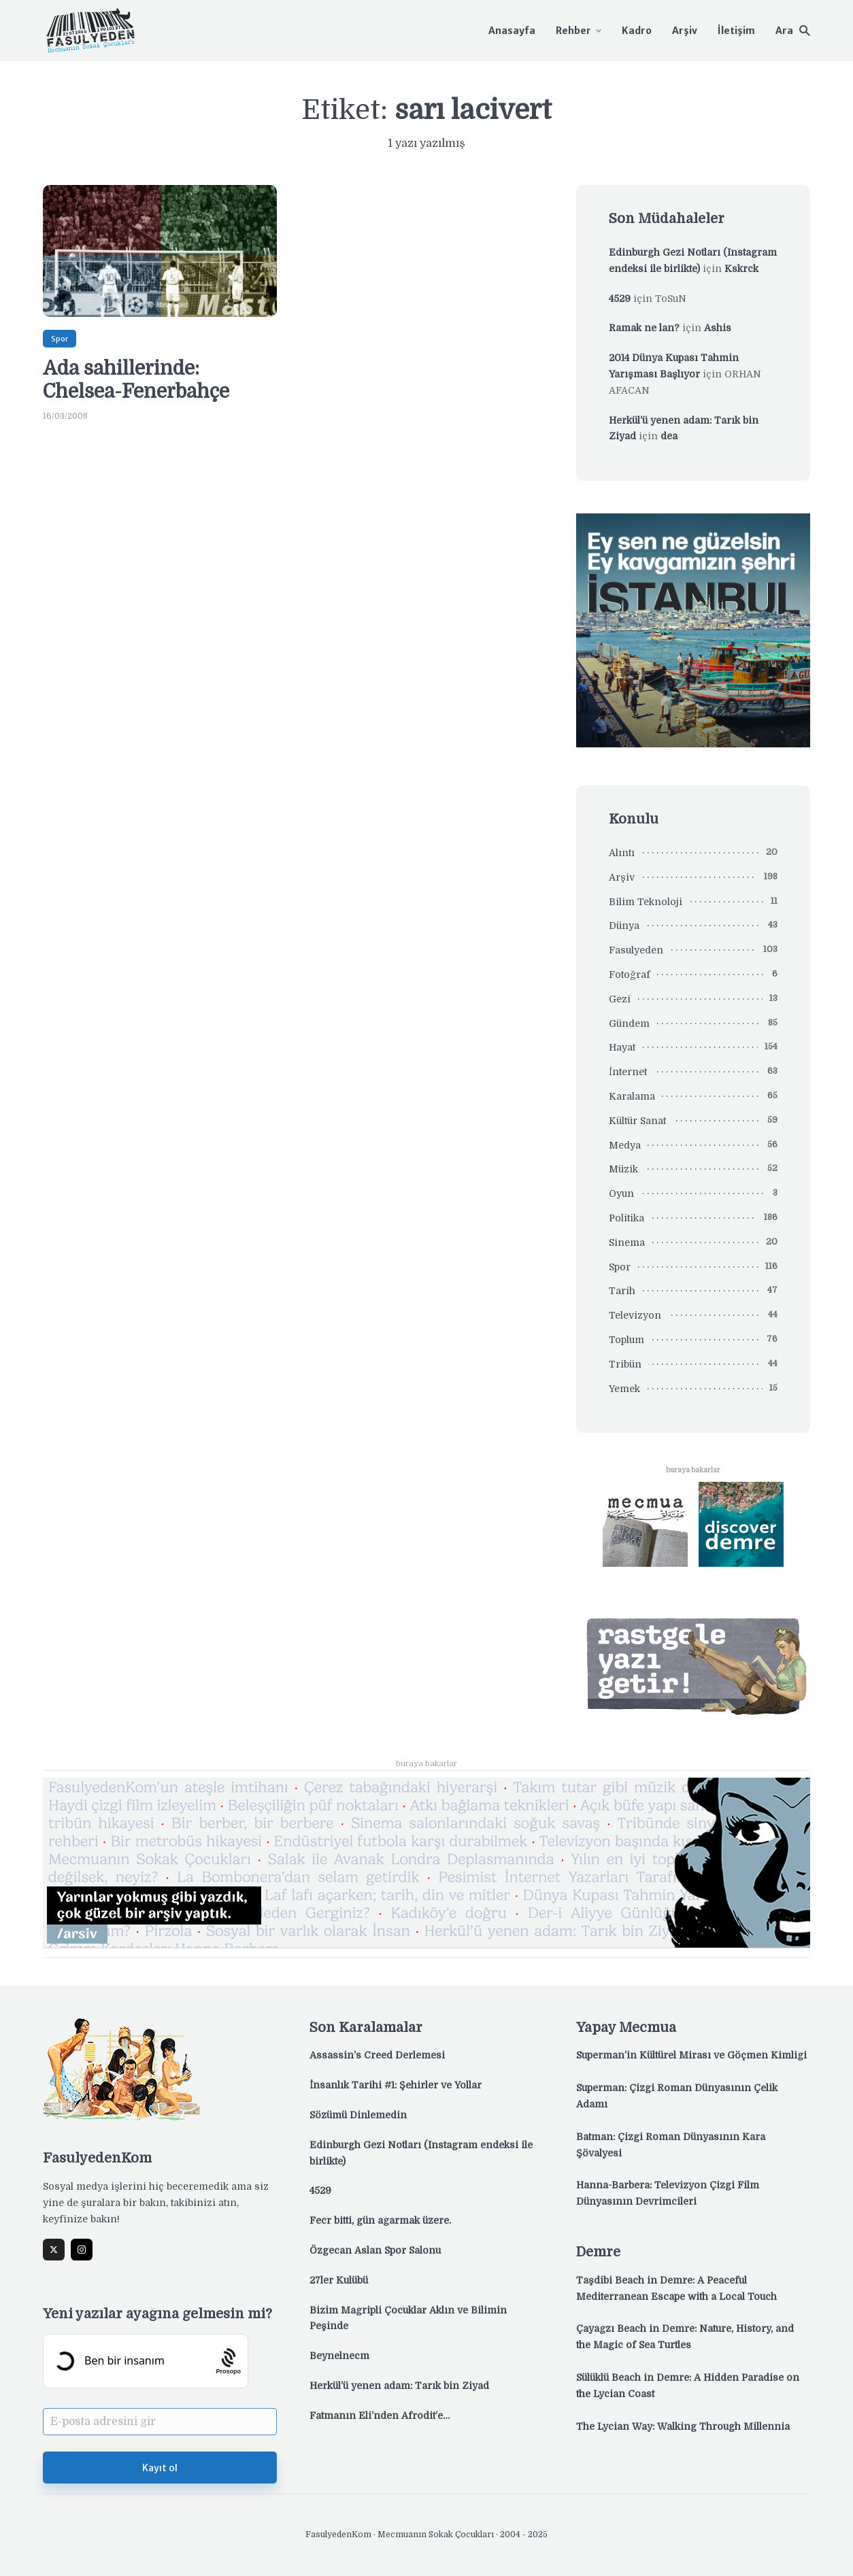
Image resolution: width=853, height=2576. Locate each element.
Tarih (622, 1290)
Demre (598, 2252)
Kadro (637, 30)
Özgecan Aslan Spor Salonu (375, 2250)
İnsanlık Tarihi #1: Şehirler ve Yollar (396, 2085)
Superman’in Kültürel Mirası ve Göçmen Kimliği (691, 2055)
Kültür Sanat (637, 1120)
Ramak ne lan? (644, 327)
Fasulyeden (636, 950)
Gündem (629, 1023)
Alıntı (622, 852)
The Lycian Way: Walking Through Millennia (683, 2426)
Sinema (627, 1242)
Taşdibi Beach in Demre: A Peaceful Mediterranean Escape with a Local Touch (676, 2288)
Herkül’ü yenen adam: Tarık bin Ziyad (399, 2385)
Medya (625, 1145)
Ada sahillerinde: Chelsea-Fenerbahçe (136, 380)
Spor (59, 338)
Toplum (626, 1339)
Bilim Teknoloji (645, 901)
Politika (626, 1218)
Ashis (717, 327)
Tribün (625, 1364)
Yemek (624, 1388)
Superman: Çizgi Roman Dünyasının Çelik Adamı (676, 2095)
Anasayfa (511, 30)
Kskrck (741, 268)
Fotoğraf (629, 974)
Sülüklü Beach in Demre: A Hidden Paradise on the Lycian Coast (687, 2385)
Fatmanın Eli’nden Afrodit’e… (380, 2415)
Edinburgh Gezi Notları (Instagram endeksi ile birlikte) (421, 2153)
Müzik (623, 1169)
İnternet (628, 1071)
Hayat (622, 1047)
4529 (620, 298)
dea (669, 435)
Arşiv (684, 30)
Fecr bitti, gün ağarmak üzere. (380, 2220)
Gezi (620, 999)
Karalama (632, 1096)
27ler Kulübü (339, 2280)
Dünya (624, 925)
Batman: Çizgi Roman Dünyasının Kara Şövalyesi (670, 2144)
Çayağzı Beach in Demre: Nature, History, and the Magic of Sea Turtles (685, 2336)
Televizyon (635, 1315)
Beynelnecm (339, 2355)
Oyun (621, 1193)
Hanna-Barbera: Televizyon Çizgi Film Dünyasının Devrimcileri (667, 2193)
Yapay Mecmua (626, 2027)
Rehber (573, 30)
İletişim (736, 30)
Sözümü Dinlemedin (358, 2114)
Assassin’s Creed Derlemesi (377, 2055)
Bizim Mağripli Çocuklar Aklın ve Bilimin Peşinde (408, 2318)
